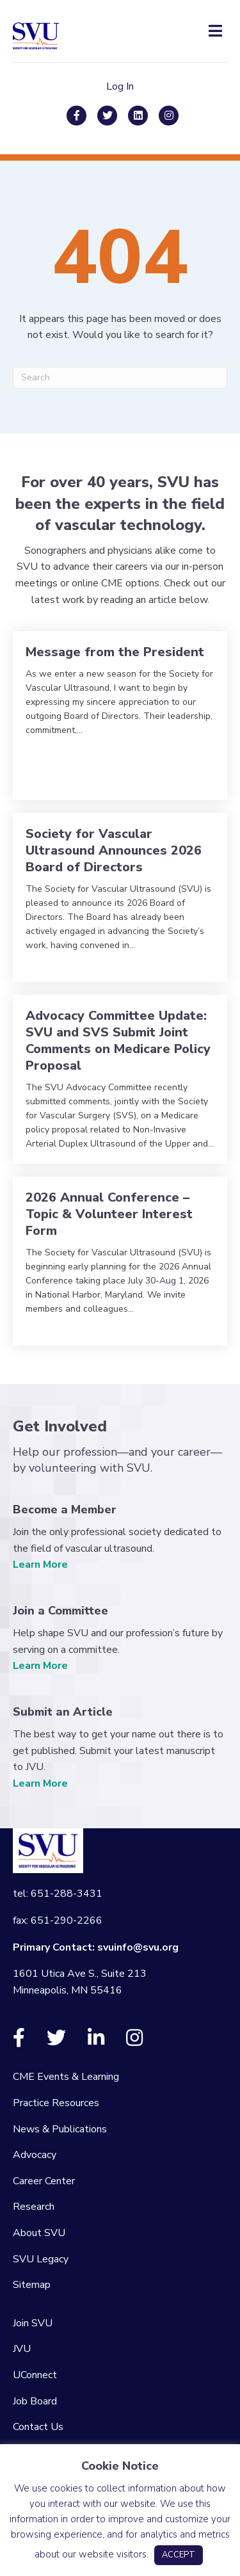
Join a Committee (60, 1610)
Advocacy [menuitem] (34, 2155)
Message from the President (115, 652)
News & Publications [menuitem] (60, 2129)
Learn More (40, 1565)
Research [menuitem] (33, 2207)
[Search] (120, 378)
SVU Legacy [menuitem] (40, 2259)
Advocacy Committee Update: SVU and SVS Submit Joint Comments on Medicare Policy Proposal (118, 1040)
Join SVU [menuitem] (32, 2323)
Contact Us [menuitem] (38, 2427)
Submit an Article (63, 1711)
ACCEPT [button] (178, 2555)
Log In (120, 86)
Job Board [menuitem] (35, 2401)
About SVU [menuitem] (39, 2233)
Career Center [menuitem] (44, 2181)
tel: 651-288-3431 (57, 1894)
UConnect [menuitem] (35, 2375)
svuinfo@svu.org (138, 1947)
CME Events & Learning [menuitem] (66, 2077)
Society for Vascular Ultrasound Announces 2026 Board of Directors (114, 850)
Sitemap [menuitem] (32, 2285)
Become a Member (64, 1509)
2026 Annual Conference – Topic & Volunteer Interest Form (109, 1214)
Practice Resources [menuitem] (56, 2103)
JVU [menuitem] (22, 2349)
